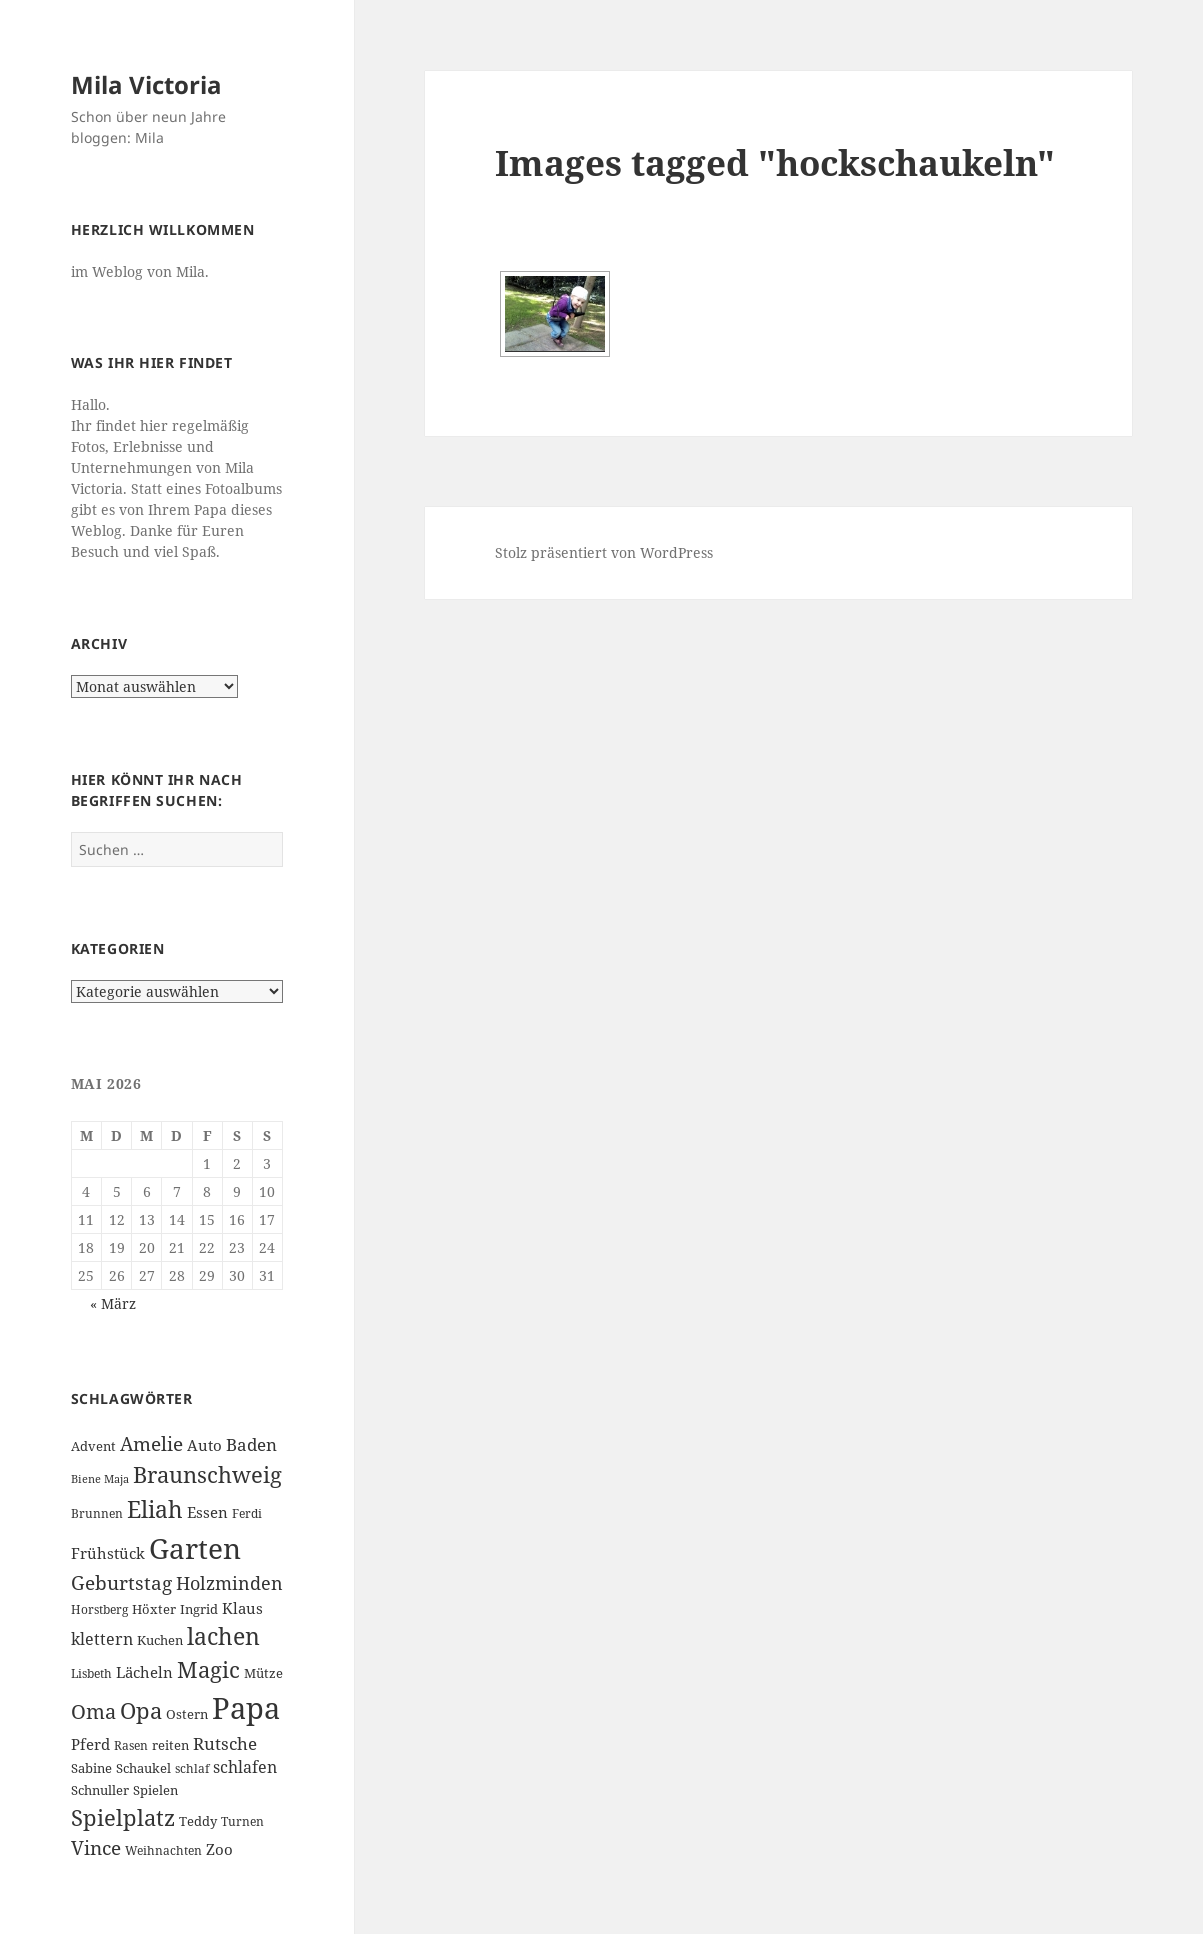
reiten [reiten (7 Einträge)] (170, 1745)
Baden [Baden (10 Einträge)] (251, 1444)
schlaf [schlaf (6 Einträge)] (192, 1768)
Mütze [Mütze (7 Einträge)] (263, 1673)
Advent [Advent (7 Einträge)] (93, 1446)
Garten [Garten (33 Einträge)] (195, 1548)
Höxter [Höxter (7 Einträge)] (154, 1609)
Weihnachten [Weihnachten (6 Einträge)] (163, 1850)
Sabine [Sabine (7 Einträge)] (91, 1768)
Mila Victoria (146, 84)
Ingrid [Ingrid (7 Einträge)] (199, 1609)
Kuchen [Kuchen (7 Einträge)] (160, 1640)
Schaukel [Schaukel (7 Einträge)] (143, 1768)
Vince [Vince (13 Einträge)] (96, 1847)
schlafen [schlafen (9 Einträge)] (245, 1767)
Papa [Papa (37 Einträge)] (246, 1708)
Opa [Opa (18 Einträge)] (141, 1710)
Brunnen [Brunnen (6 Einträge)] (97, 1513)
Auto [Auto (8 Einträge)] (204, 1445)
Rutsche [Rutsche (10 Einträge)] (225, 1743)
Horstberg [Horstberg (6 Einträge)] (99, 1609)
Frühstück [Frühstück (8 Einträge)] (108, 1553)
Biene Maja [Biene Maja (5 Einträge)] (100, 1479)
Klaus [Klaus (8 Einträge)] (242, 1608)
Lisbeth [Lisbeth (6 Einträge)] (91, 1673)
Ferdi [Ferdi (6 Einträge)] (247, 1513)
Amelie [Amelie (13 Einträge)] (151, 1443)
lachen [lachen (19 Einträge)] (223, 1636)
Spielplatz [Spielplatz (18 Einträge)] (123, 1817)
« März (113, 1303)
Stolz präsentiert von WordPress (604, 552)
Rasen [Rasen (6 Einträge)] (131, 1745)
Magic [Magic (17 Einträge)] (208, 1669)
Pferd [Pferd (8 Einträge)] (90, 1744)
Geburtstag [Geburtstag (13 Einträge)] (121, 1582)
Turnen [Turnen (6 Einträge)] (242, 1821)
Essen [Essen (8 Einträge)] (207, 1512)
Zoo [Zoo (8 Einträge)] (219, 1849)
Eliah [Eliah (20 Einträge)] (155, 1509)
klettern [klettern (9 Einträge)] (102, 1639)
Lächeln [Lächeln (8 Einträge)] (144, 1672)
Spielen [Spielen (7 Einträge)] (155, 1790)
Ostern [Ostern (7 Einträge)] (187, 1714)
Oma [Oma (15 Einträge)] (93, 1711)
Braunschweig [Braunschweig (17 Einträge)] (207, 1474)
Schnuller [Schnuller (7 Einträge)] (100, 1790)
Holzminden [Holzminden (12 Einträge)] (229, 1582)
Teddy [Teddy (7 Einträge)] (198, 1821)
